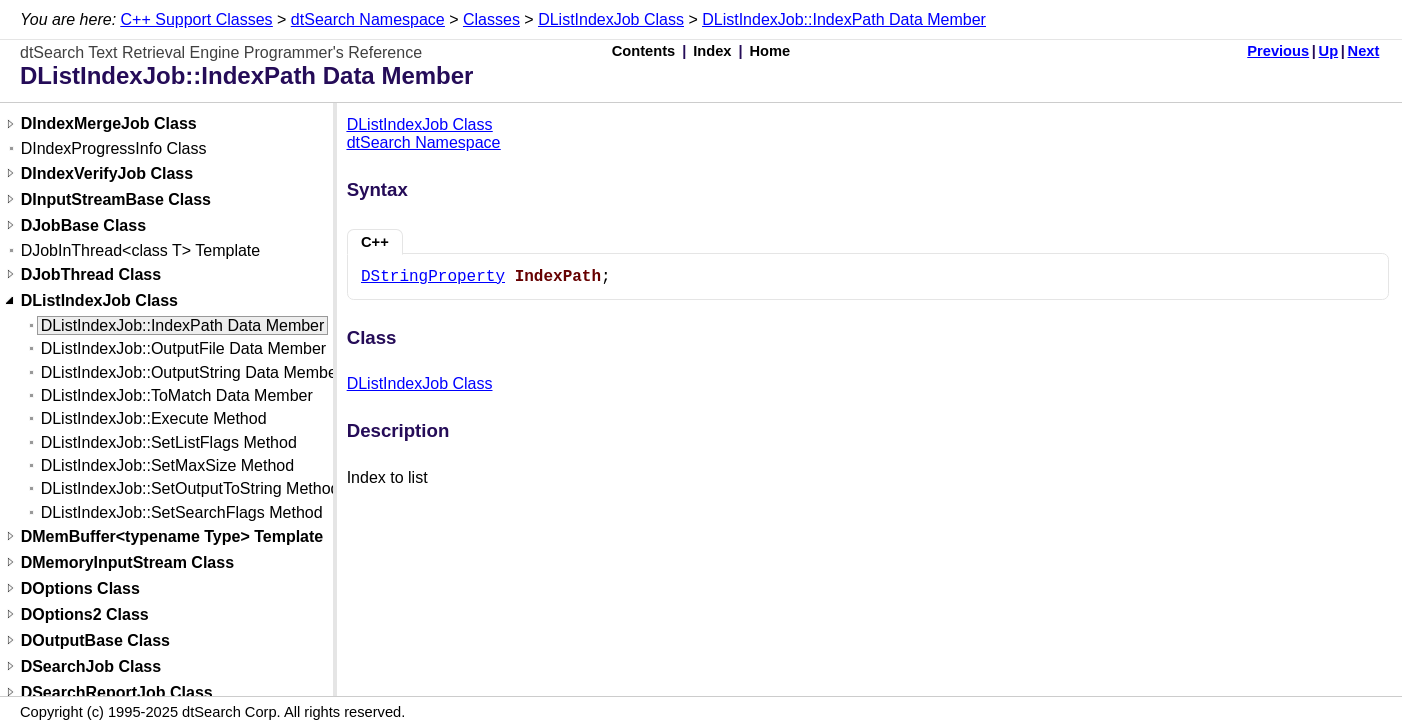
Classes (491, 19)
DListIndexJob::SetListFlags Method (169, 442)
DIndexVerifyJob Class (107, 173)
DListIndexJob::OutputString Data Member (191, 372)
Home (770, 51)
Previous (1278, 51)
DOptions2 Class (85, 614)
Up (1329, 51)
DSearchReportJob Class (117, 692)
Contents (644, 51)
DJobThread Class (91, 274)
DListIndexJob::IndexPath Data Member (844, 19)
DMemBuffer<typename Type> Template (172, 536)
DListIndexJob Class (611, 19)
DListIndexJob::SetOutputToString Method (190, 488)
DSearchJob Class (91, 666)
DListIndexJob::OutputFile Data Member (183, 348)
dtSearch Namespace (368, 19)
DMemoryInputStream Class (127, 562)
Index (712, 51)
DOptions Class (80, 588)
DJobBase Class (83, 225)
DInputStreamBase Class (116, 199)
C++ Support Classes (197, 19)
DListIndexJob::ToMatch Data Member (177, 395)
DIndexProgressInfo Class (114, 148)
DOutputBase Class (95, 640)
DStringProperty (433, 277)
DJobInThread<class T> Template (141, 250)
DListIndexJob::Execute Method (154, 418)
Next (1364, 51)
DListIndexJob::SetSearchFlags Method (182, 512)
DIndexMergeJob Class (109, 124)
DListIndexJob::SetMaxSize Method (167, 465)
